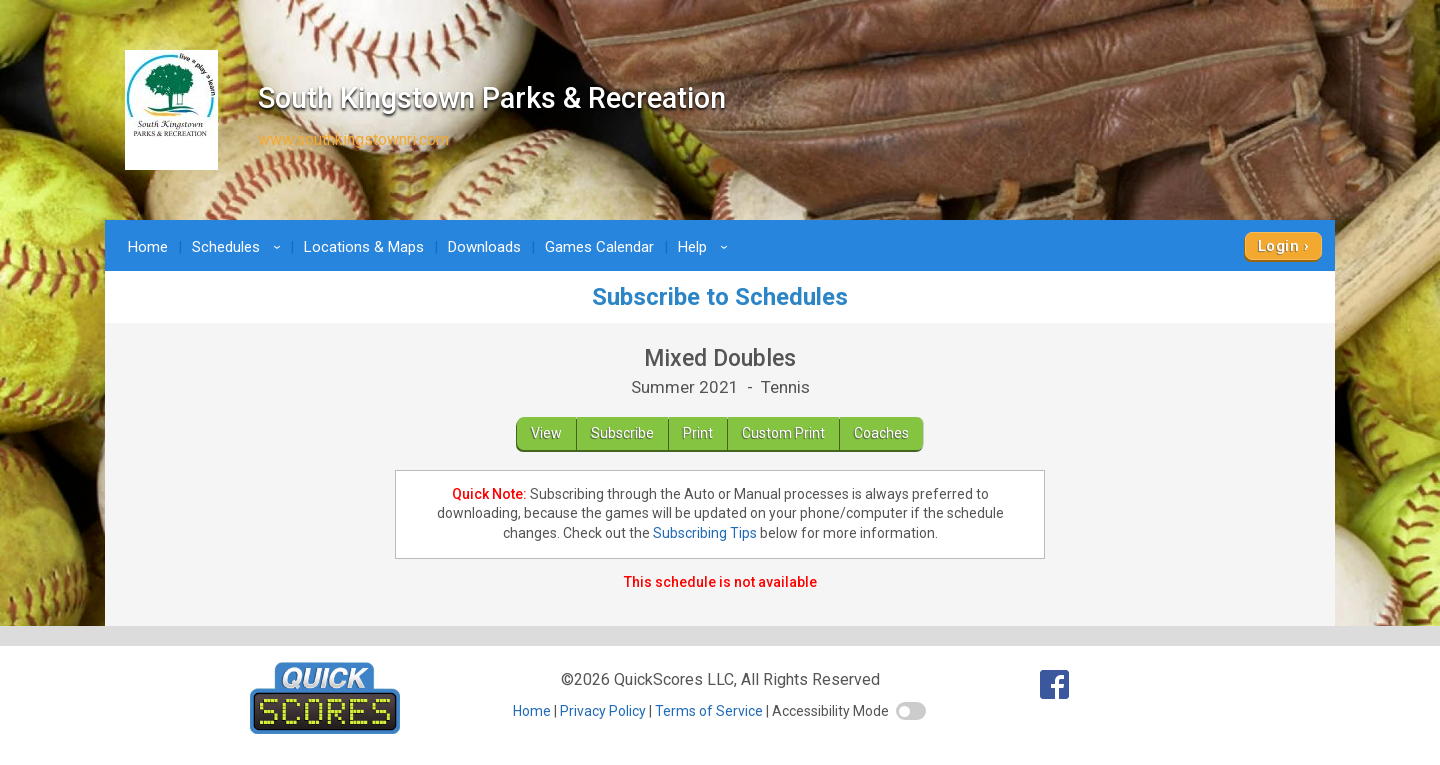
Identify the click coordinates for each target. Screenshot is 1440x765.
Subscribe (622, 433)
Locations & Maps (364, 247)
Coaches (881, 433)
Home (148, 247)
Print (698, 433)
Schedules (239, 247)
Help (706, 247)
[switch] (911, 711)
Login (1278, 246)
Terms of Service (709, 711)
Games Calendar (599, 247)
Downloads (484, 247)
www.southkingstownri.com (353, 139)
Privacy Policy (603, 711)
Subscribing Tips (705, 533)
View (546, 433)
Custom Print (783, 433)
